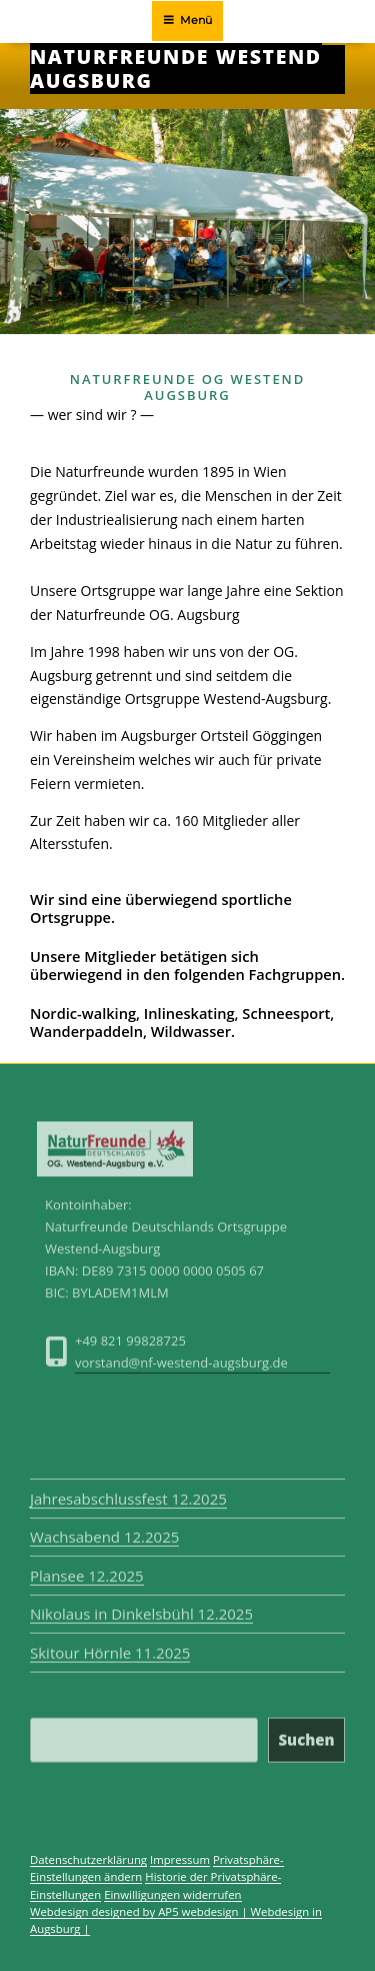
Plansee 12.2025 (87, 1571)
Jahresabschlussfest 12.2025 (128, 1494)
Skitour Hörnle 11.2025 (110, 1648)
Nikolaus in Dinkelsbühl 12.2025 (141, 1610)
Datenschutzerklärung (88, 1859)
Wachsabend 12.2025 (104, 1533)
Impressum (180, 1859)
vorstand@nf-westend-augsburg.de (181, 1367)
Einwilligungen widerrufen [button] (172, 1894)
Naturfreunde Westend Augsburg (176, 68)
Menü (187, 20)
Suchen (306, 1735)
